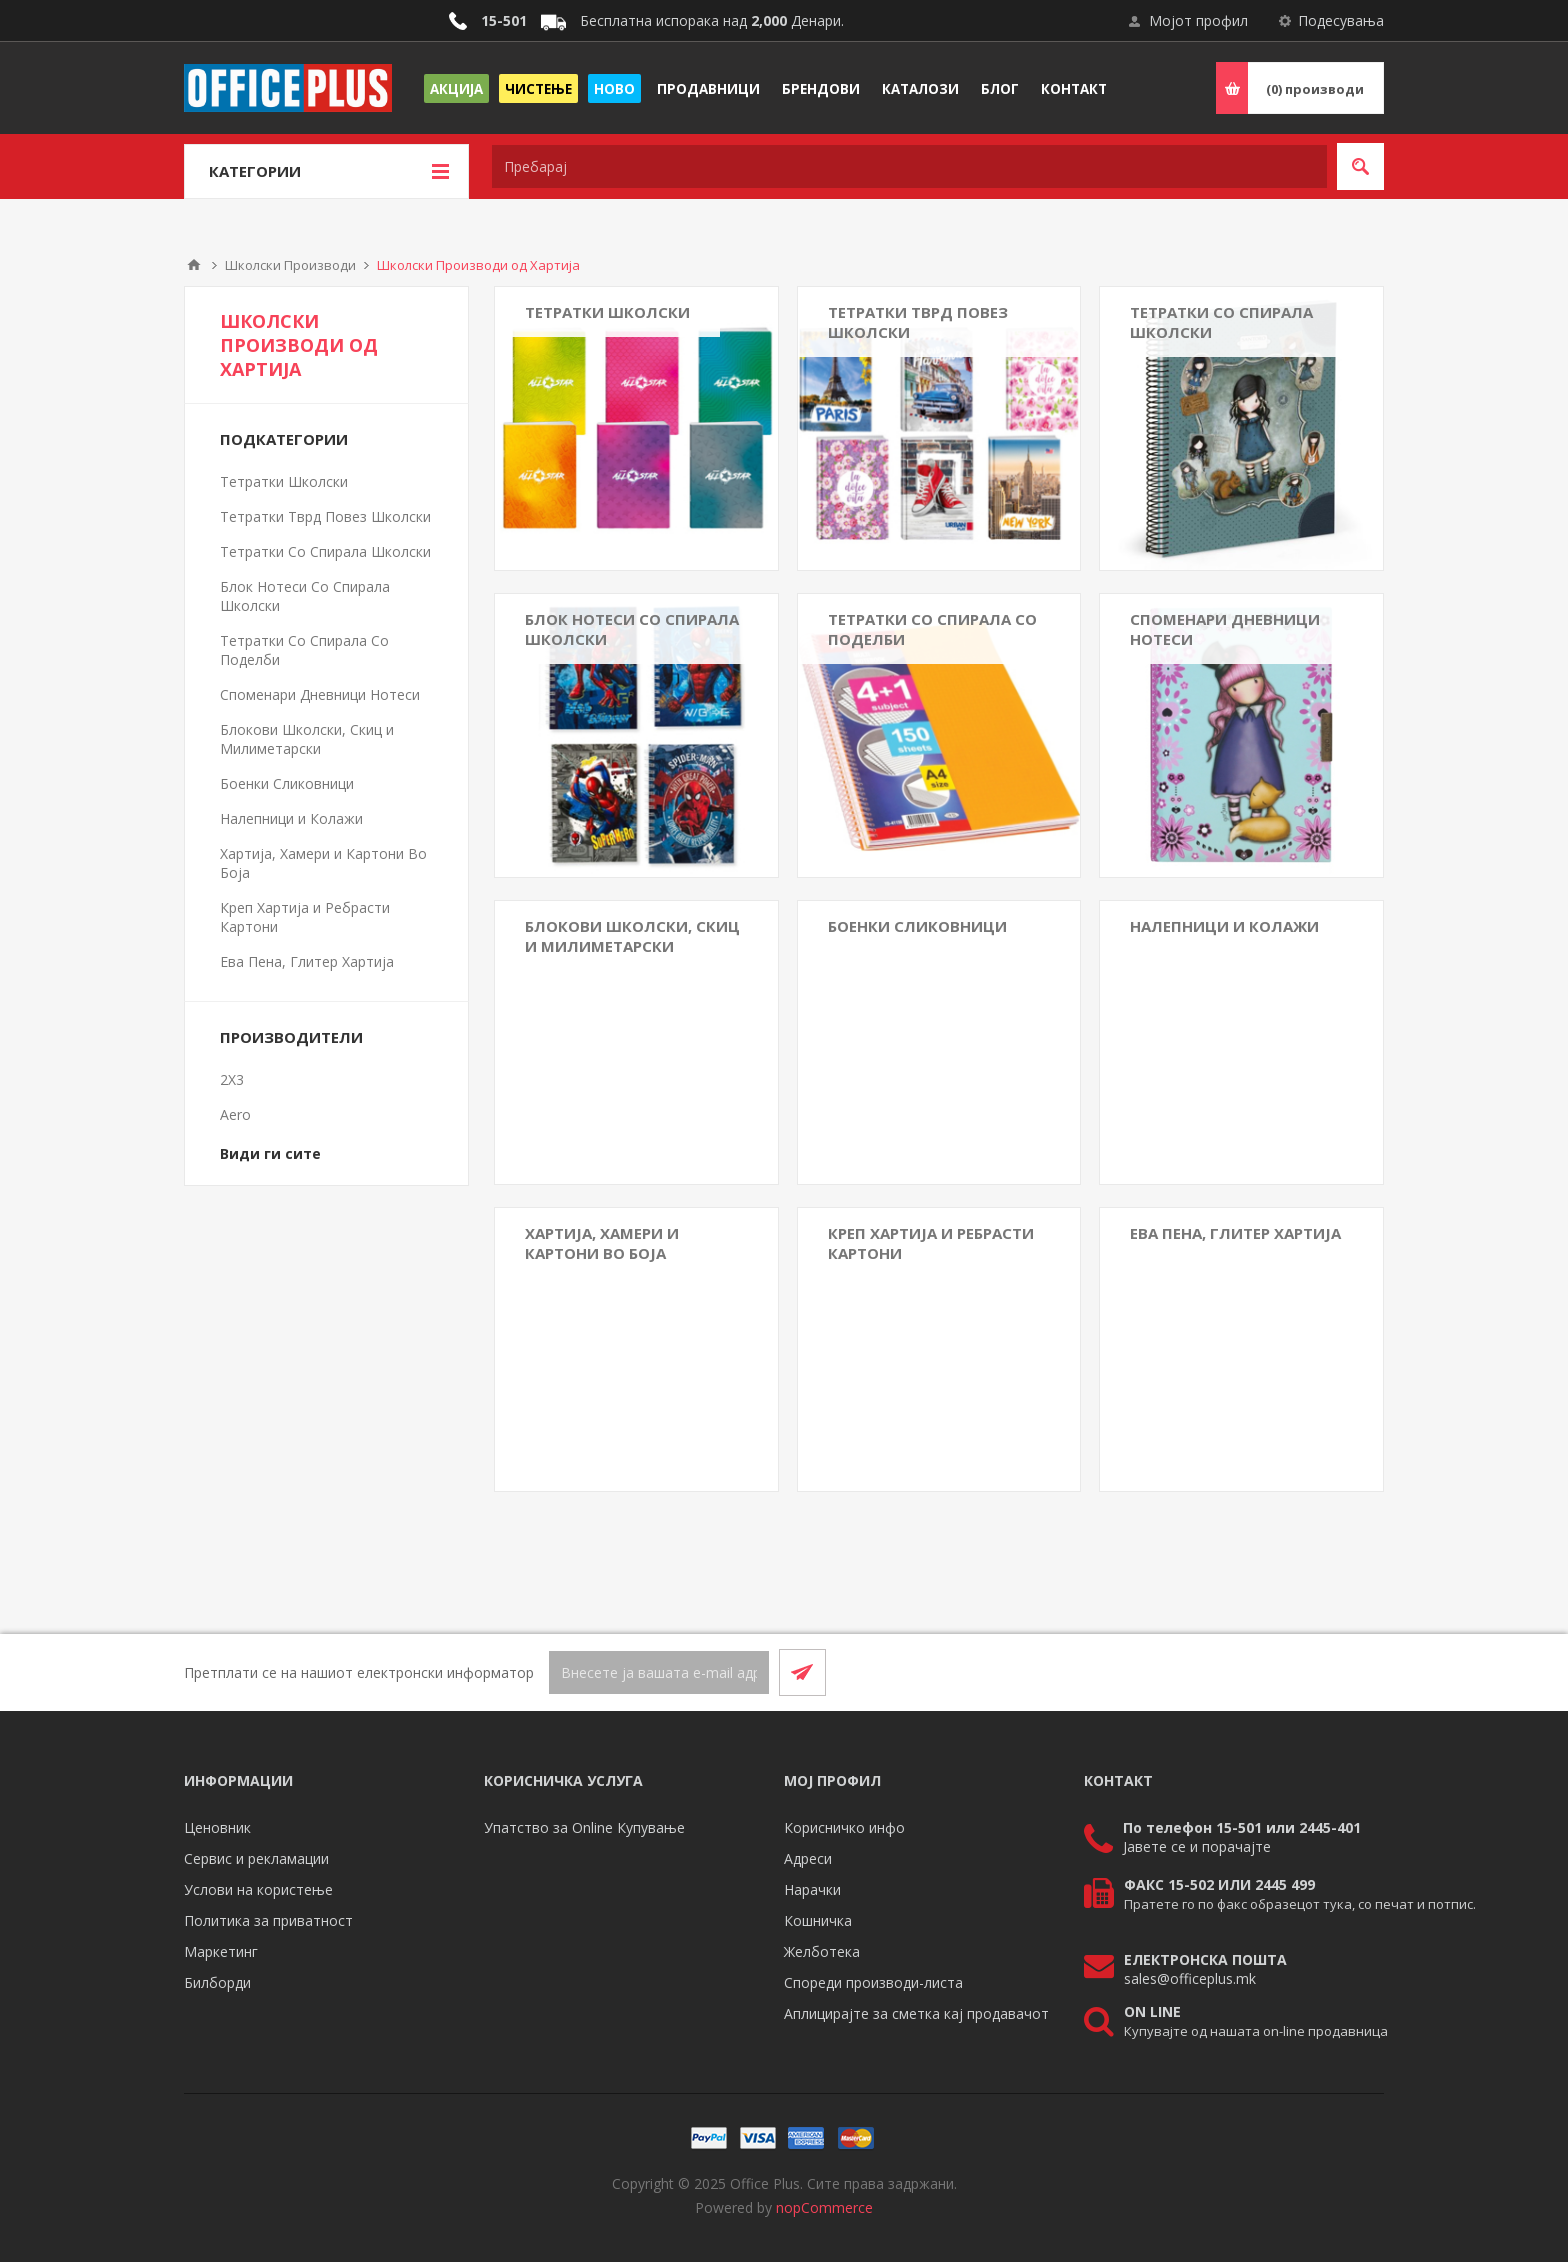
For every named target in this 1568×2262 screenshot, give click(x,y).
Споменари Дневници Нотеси (1225, 629)
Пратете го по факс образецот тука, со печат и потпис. (1300, 1904)
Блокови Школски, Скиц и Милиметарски (632, 936)
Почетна (194, 265)
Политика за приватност (268, 1920)
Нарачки (812, 1889)
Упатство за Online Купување (584, 1827)
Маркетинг (221, 1951)
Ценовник (217, 1827)
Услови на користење (258, 1889)
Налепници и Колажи (1224, 926)
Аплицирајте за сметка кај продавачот (916, 2013)
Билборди (217, 1982)
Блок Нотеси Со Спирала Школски (632, 629)
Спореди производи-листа (873, 1982)
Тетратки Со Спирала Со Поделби (932, 629)
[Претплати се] (659, 1672)
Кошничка (818, 1920)
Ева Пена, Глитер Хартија (1235, 1233)
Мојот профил (1198, 20)
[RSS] (1360, 1672)
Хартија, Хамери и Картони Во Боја (602, 1243)
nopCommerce (824, 2207)
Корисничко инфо (844, 1827)
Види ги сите (270, 1153)
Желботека (822, 1951)
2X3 (232, 1079)
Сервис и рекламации (256, 1858)
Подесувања (1341, 20)
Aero (235, 1114)
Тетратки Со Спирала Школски (1221, 322)
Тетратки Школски (607, 312)
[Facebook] (1312, 1672)
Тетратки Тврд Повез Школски (918, 322)
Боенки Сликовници (917, 926)
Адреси (808, 1858)
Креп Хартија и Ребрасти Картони (931, 1243)
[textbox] (909, 166)
